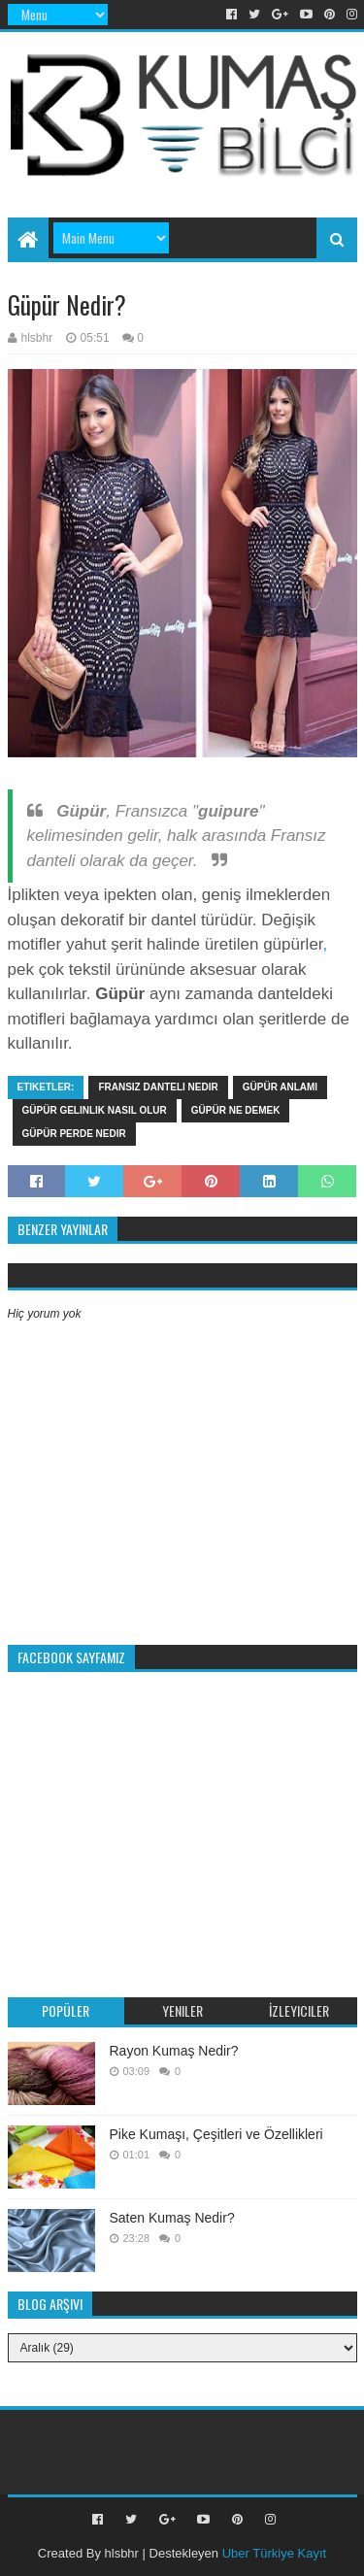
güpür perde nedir (74, 1133)
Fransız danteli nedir (157, 1087)
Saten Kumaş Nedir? (172, 2217)
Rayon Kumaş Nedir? (174, 2050)
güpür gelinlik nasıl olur (94, 1110)
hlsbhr (122, 2553)
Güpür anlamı (280, 1087)
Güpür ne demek (236, 1110)
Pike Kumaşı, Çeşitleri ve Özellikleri (216, 2134)
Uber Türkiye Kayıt (274, 2553)
